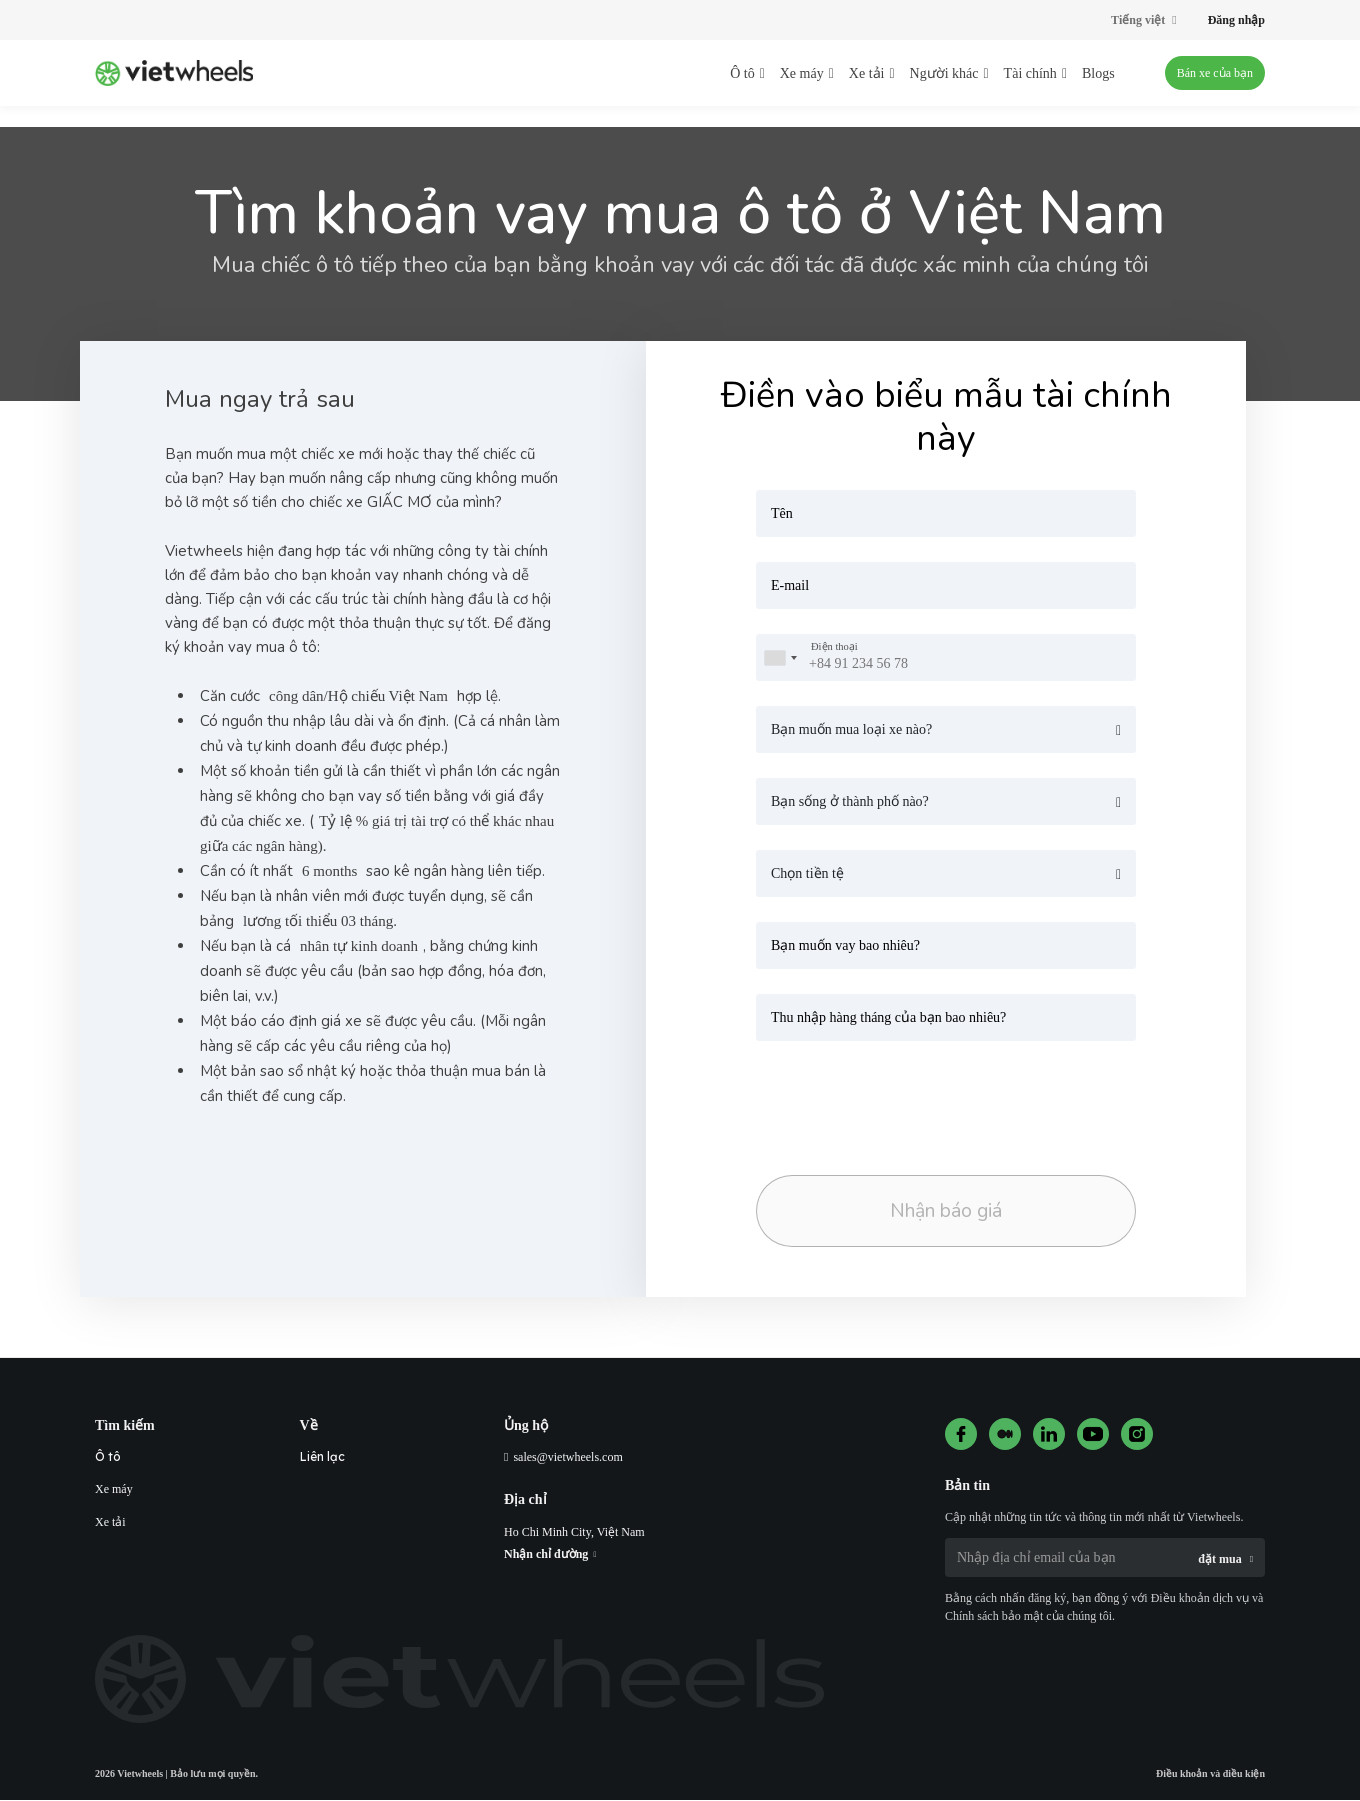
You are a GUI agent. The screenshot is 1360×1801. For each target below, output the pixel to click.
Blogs (1098, 73)
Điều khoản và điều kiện (1210, 1774)
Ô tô (108, 1457)
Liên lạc (322, 1457)
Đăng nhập (1236, 20)
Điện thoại (834, 647)
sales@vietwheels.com (567, 1458)
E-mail (790, 585)
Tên (782, 513)
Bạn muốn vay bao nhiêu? (845, 945)
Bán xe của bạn (1215, 73)
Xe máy (114, 1490)
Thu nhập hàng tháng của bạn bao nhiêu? (888, 1017)
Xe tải (110, 1523)
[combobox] (780, 657)
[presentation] (896, 1102)
